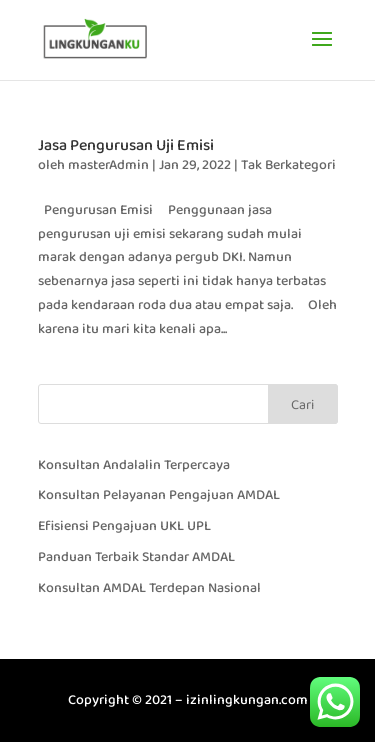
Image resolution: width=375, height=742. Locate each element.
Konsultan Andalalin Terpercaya (134, 465)
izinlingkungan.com (247, 700)
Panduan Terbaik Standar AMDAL (136, 557)
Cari (302, 405)
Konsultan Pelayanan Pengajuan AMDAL (159, 495)
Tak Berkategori (288, 165)
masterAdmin (108, 165)
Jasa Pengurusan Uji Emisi (126, 145)
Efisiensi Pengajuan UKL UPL (124, 526)
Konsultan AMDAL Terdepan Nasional (149, 588)
